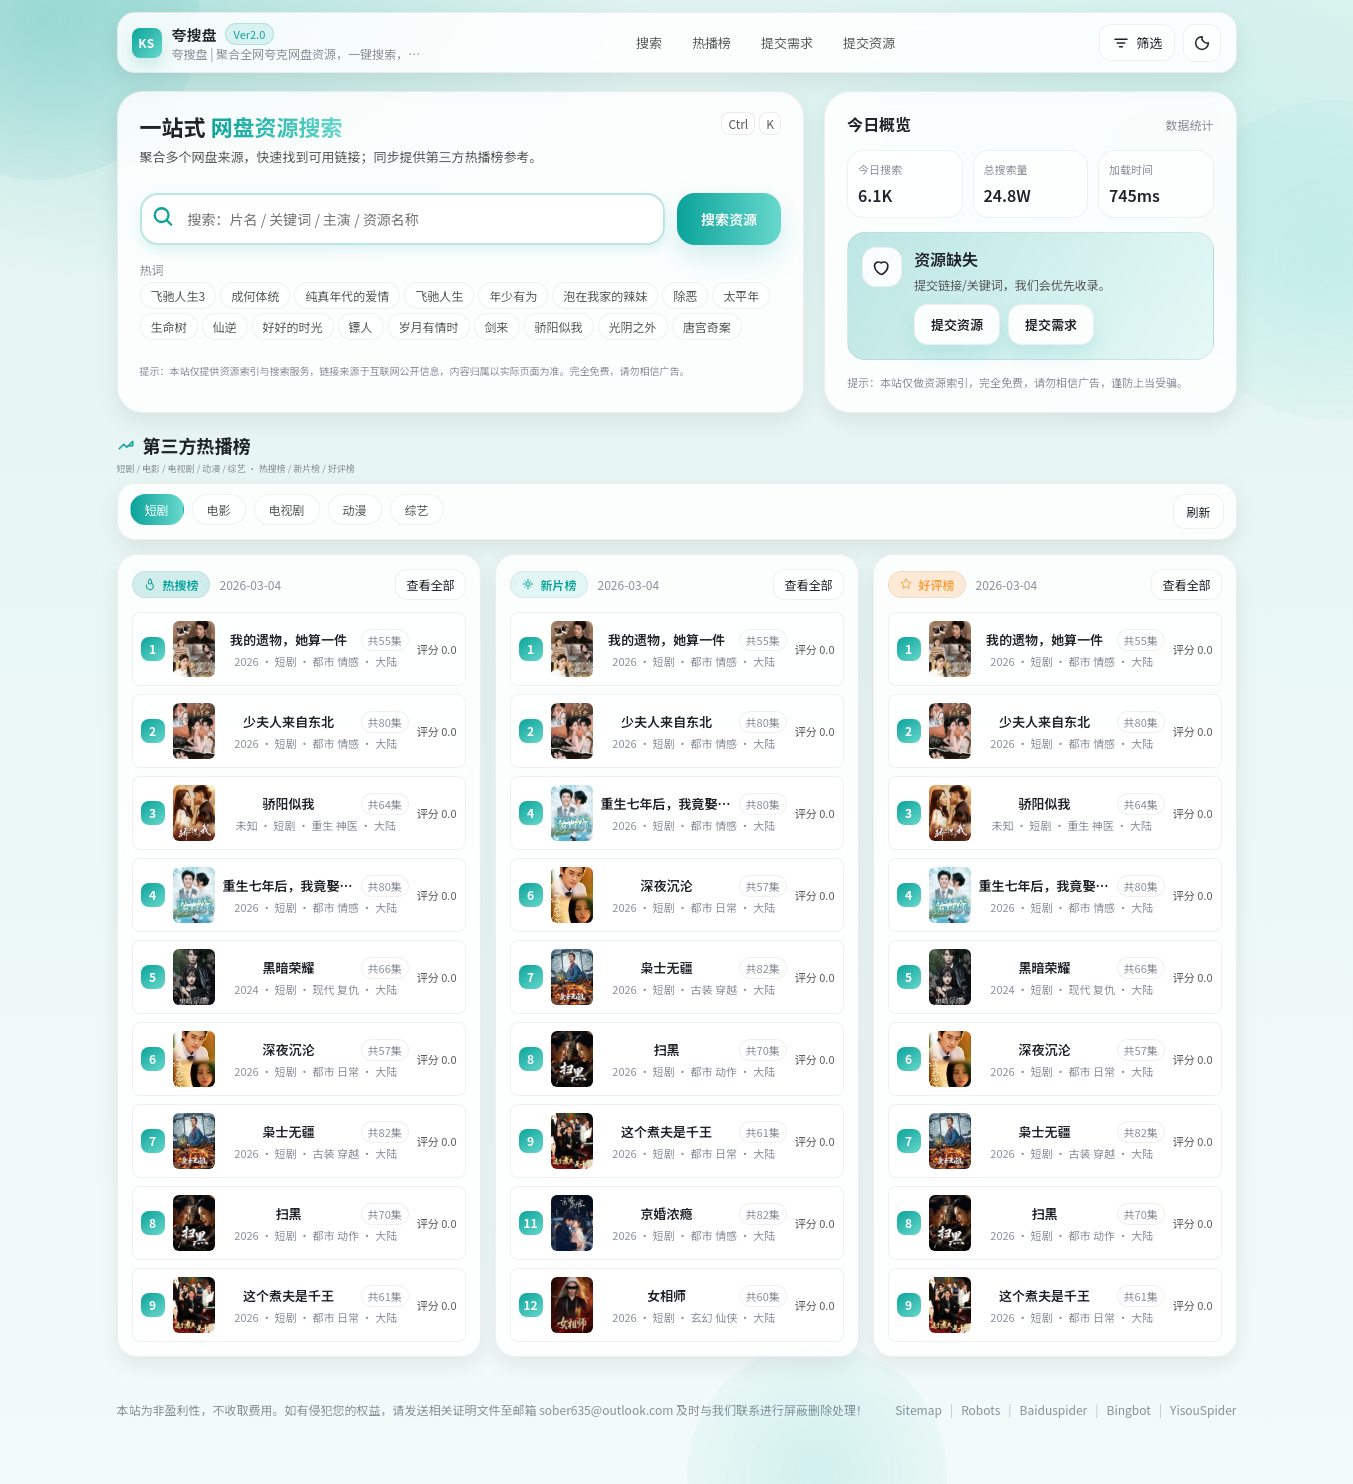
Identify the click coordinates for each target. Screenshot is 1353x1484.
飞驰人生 (439, 295)
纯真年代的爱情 (347, 295)
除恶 (685, 295)
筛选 (1137, 42)
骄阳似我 (559, 326)
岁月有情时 (429, 326)
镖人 (361, 326)
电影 (219, 509)
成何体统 (255, 295)
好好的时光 (293, 326)
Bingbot (1129, 1409)
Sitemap (918, 1409)
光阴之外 (633, 326)
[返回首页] (282, 42)
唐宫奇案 (707, 326)
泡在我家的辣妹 (605, 295)
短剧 (157, 509)
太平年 (741, 295)
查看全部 (430, 584)
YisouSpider (1203, 1409)
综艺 (417, 509)
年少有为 (513, 295)
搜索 (649, 42)
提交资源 (869, 42)
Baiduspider (1054, 1409)
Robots (980, 1409)
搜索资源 (729, 219)
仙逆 (225, 326)
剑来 (497, 326)
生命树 (169, 326)
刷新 (1198, 511)
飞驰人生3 (178, 295)
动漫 (355, 509)
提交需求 (787, 42)
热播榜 (711, 42)
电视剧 (287, 509)
